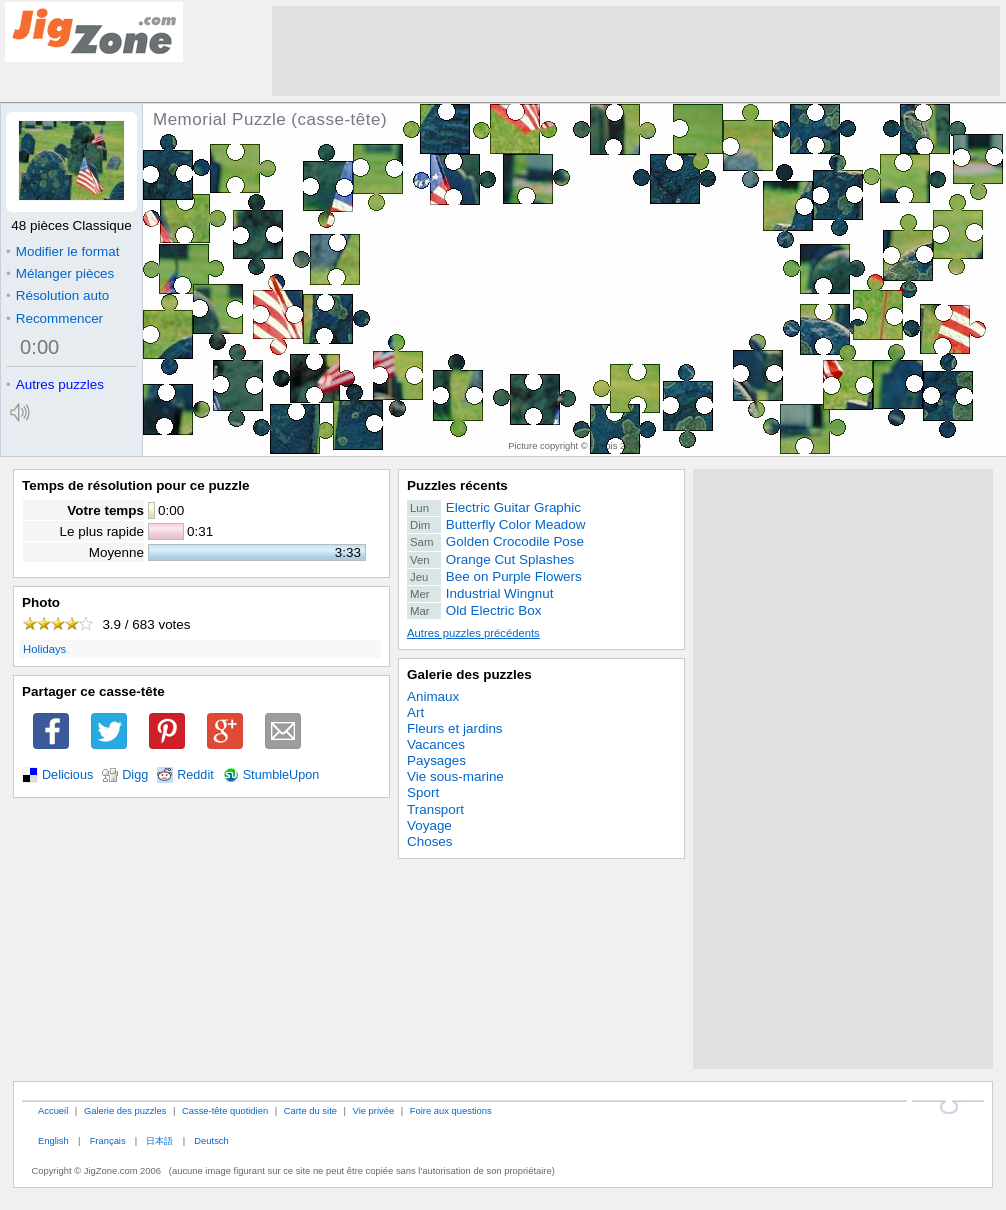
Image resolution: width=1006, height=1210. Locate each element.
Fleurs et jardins (455, 728)
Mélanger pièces (60, 273)
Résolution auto (57, 295)
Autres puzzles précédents (473, 633)
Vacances (436, 744)
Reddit (195, 775)
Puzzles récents (457, 485)
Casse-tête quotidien (225, 1110)
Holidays (44, 649)
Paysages (436, 760)
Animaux (433, 696)
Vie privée (374, 1110)
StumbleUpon (281, 775)
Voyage (429, 825)
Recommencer (54, 318)
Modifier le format (63, 251)
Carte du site (310, 1110)
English (53, 1140)
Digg (135, 775)
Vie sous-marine (455, 776)
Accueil (53, 1110)
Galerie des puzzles (469, 674)
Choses (430, 841)
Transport (435, 809)
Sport (423, 792)
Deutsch (211, 1140)
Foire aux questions (451, 1110)
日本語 (159, 1140)
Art (415, 712)
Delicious (67, 775)
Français (108, 1140)
